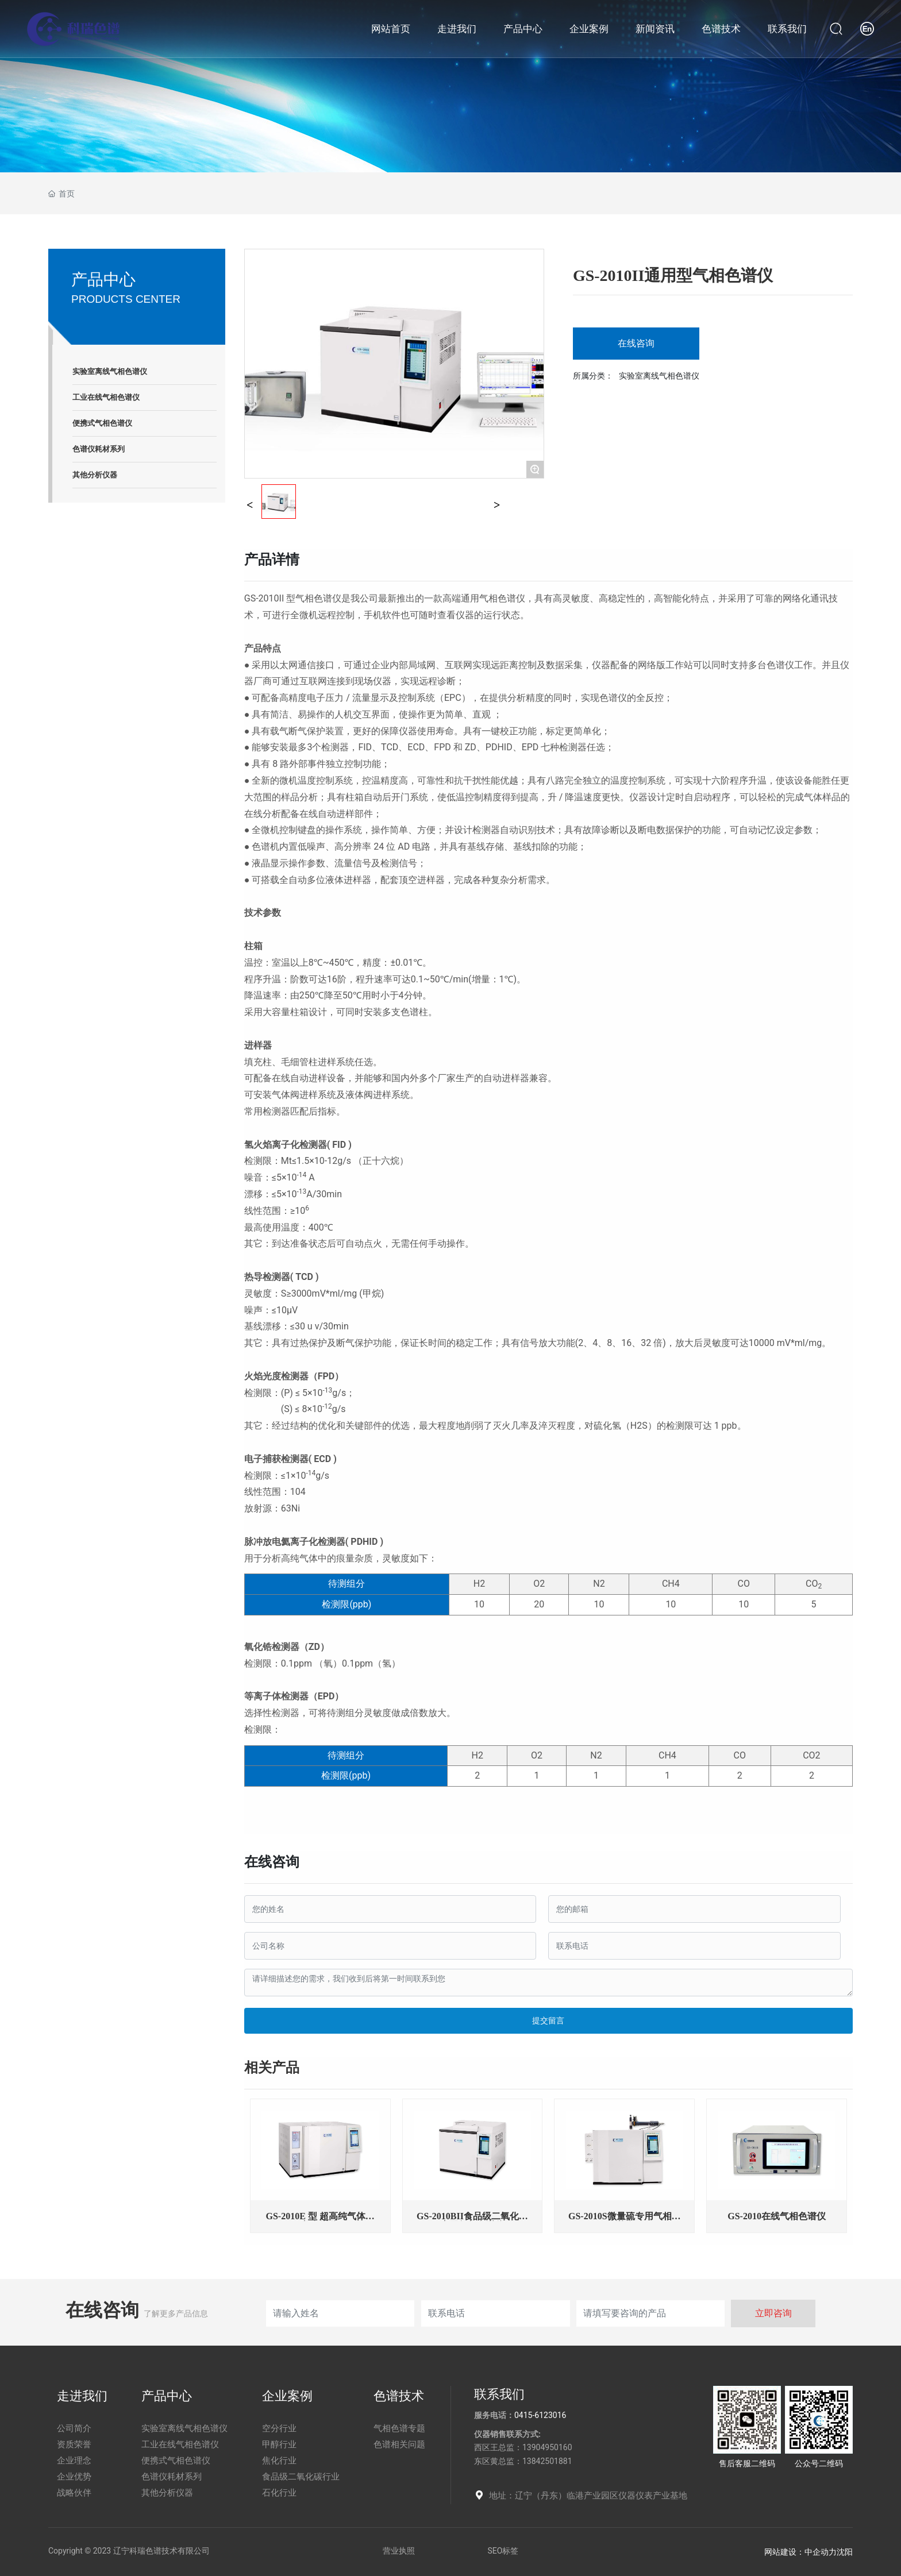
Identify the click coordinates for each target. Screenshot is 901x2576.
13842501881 (547, 2461)
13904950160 (547, 2447)
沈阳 (845, 2551)
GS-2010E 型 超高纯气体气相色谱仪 (319, 2220)
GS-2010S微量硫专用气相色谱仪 (624, 2220)
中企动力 (820, 2551)
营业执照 (399, 2550)
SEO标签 (502, 2550)
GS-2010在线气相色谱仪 (776, 2216)
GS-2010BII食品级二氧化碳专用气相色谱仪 (472, 2220)
